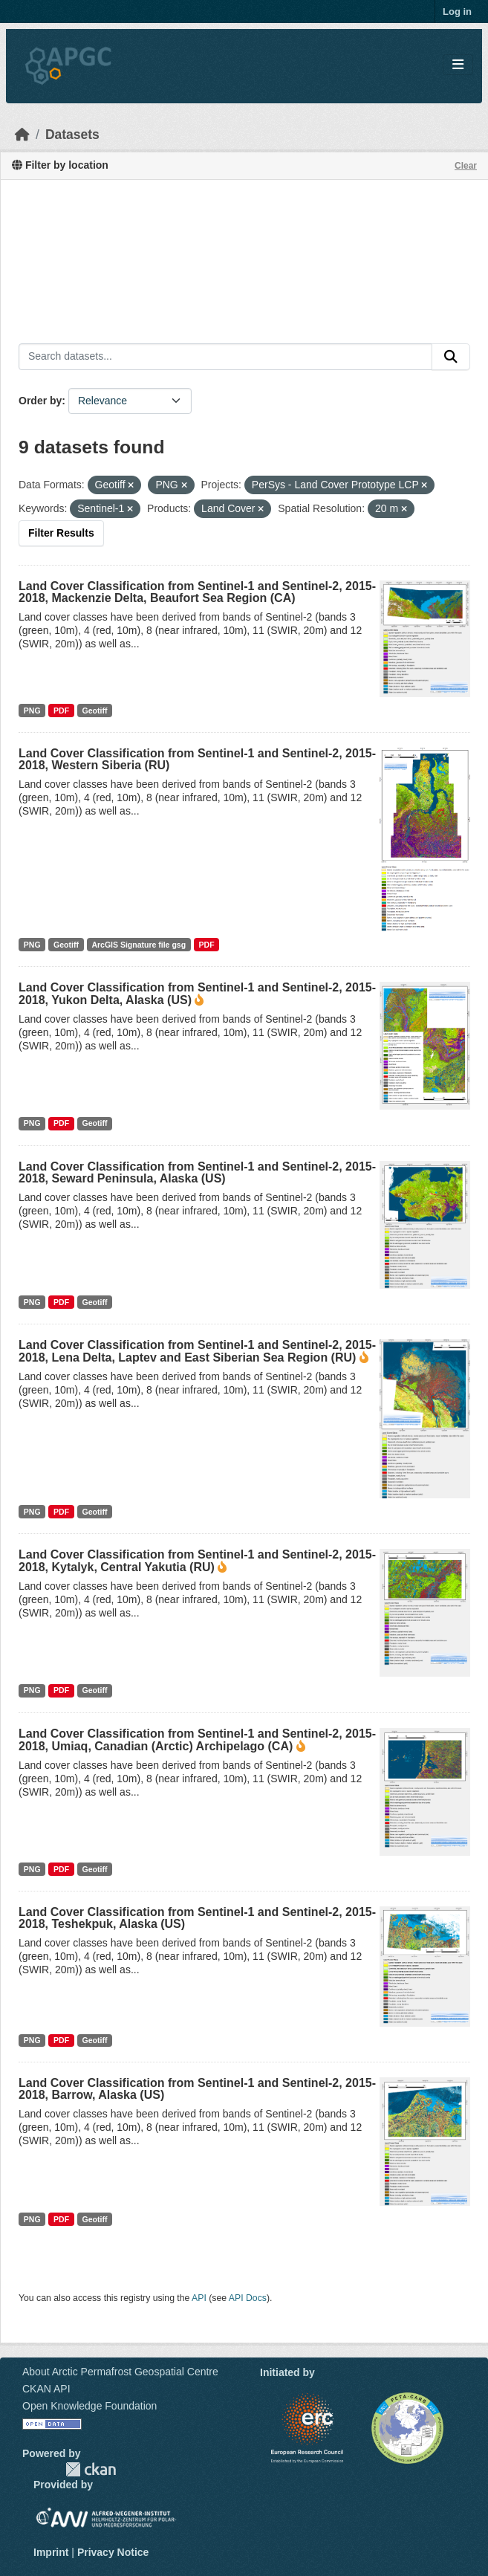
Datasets (72, 134)
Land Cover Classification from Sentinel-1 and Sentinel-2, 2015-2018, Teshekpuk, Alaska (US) (197, 1918)
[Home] (22, 134)
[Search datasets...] (225, 356)
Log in (457, 11)
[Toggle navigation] (458, 65)
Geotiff (95, 710)
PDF (61, 710)
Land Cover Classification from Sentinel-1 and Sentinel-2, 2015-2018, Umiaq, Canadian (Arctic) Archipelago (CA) (197, 1740)
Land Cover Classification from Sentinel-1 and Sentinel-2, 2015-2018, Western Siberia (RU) (197, 759)
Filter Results (61, 533)
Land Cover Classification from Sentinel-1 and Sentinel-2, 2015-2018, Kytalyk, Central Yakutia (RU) (197, 1560)
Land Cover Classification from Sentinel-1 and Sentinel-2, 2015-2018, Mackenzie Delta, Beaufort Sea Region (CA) (197, 592)
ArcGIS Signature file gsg (138, 944)
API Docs (248, 2298)
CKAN (90, 2469)
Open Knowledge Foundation (89, 2406)
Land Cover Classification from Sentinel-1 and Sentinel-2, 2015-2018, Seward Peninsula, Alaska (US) (197, 1172)
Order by (40, 401)
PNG (32, 710)
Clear (466, 166)
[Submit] (451, 356)
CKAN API (46, 2389)
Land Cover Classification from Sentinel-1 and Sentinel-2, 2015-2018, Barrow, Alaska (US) (197, 2089)
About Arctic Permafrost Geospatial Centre (120, 2372)
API (199, 2298)
